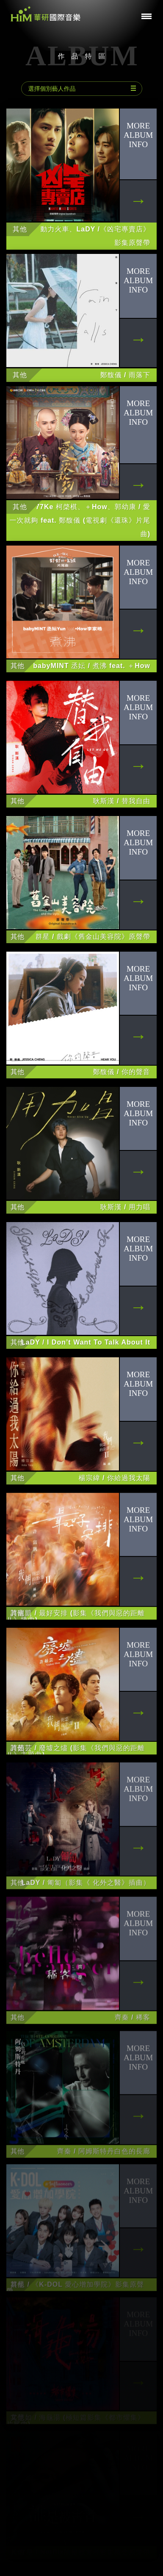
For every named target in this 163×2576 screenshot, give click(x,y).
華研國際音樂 (45, 14)
